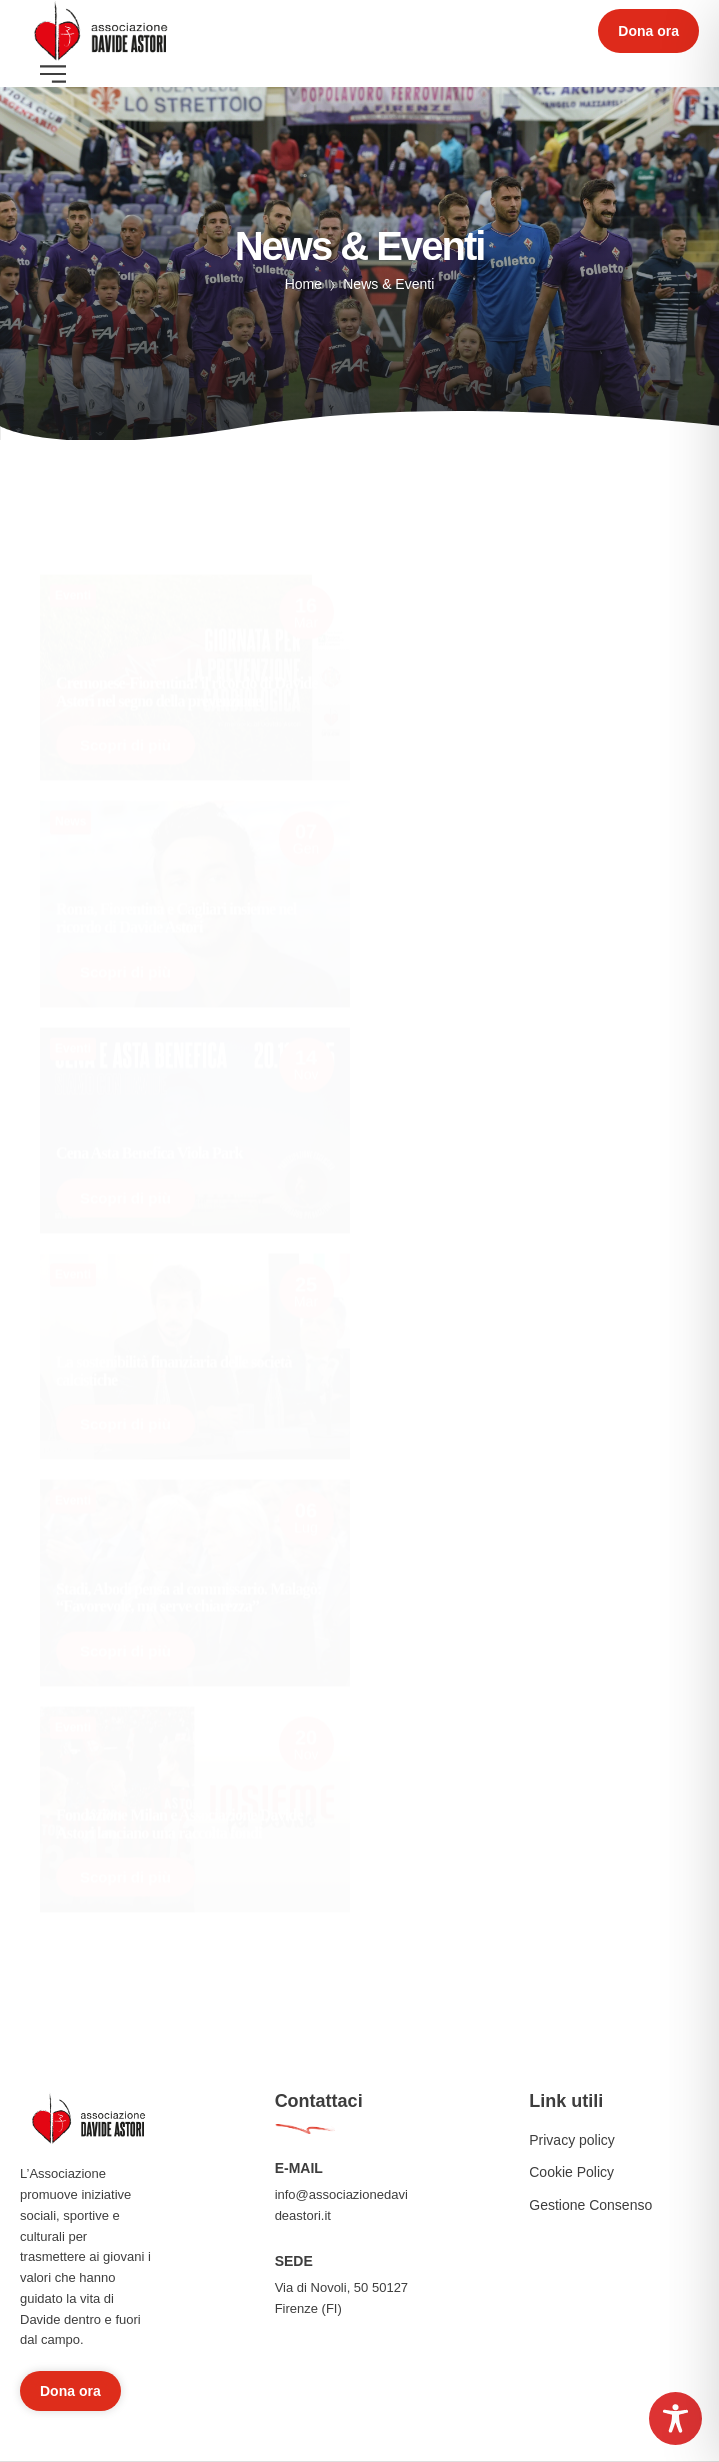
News (70, 815)
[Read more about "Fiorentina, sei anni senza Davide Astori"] (525, 1580)
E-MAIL (299, 2168)
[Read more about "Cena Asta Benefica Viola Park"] (195, 1123)
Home (303, 285)
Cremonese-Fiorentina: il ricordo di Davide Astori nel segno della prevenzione (187, 668)
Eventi (73, 571)
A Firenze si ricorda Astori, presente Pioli (509, 1829)
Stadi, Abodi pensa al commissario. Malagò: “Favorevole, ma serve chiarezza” (189, 1590)
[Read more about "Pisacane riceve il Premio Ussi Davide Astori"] (525, 1127)
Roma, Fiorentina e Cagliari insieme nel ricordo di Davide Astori (176, 911)
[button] (648, 31)
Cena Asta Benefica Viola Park (149, 1146)
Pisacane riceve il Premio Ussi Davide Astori (519, 1150)
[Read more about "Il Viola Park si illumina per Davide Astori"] (525, 901)
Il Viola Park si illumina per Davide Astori (513, 924)
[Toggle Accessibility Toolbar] (675, 2418)
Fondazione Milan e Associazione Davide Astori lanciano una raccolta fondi (179, 1816)
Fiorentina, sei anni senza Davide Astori (505, 1603)
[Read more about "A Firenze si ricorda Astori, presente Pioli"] (525, 1806)
